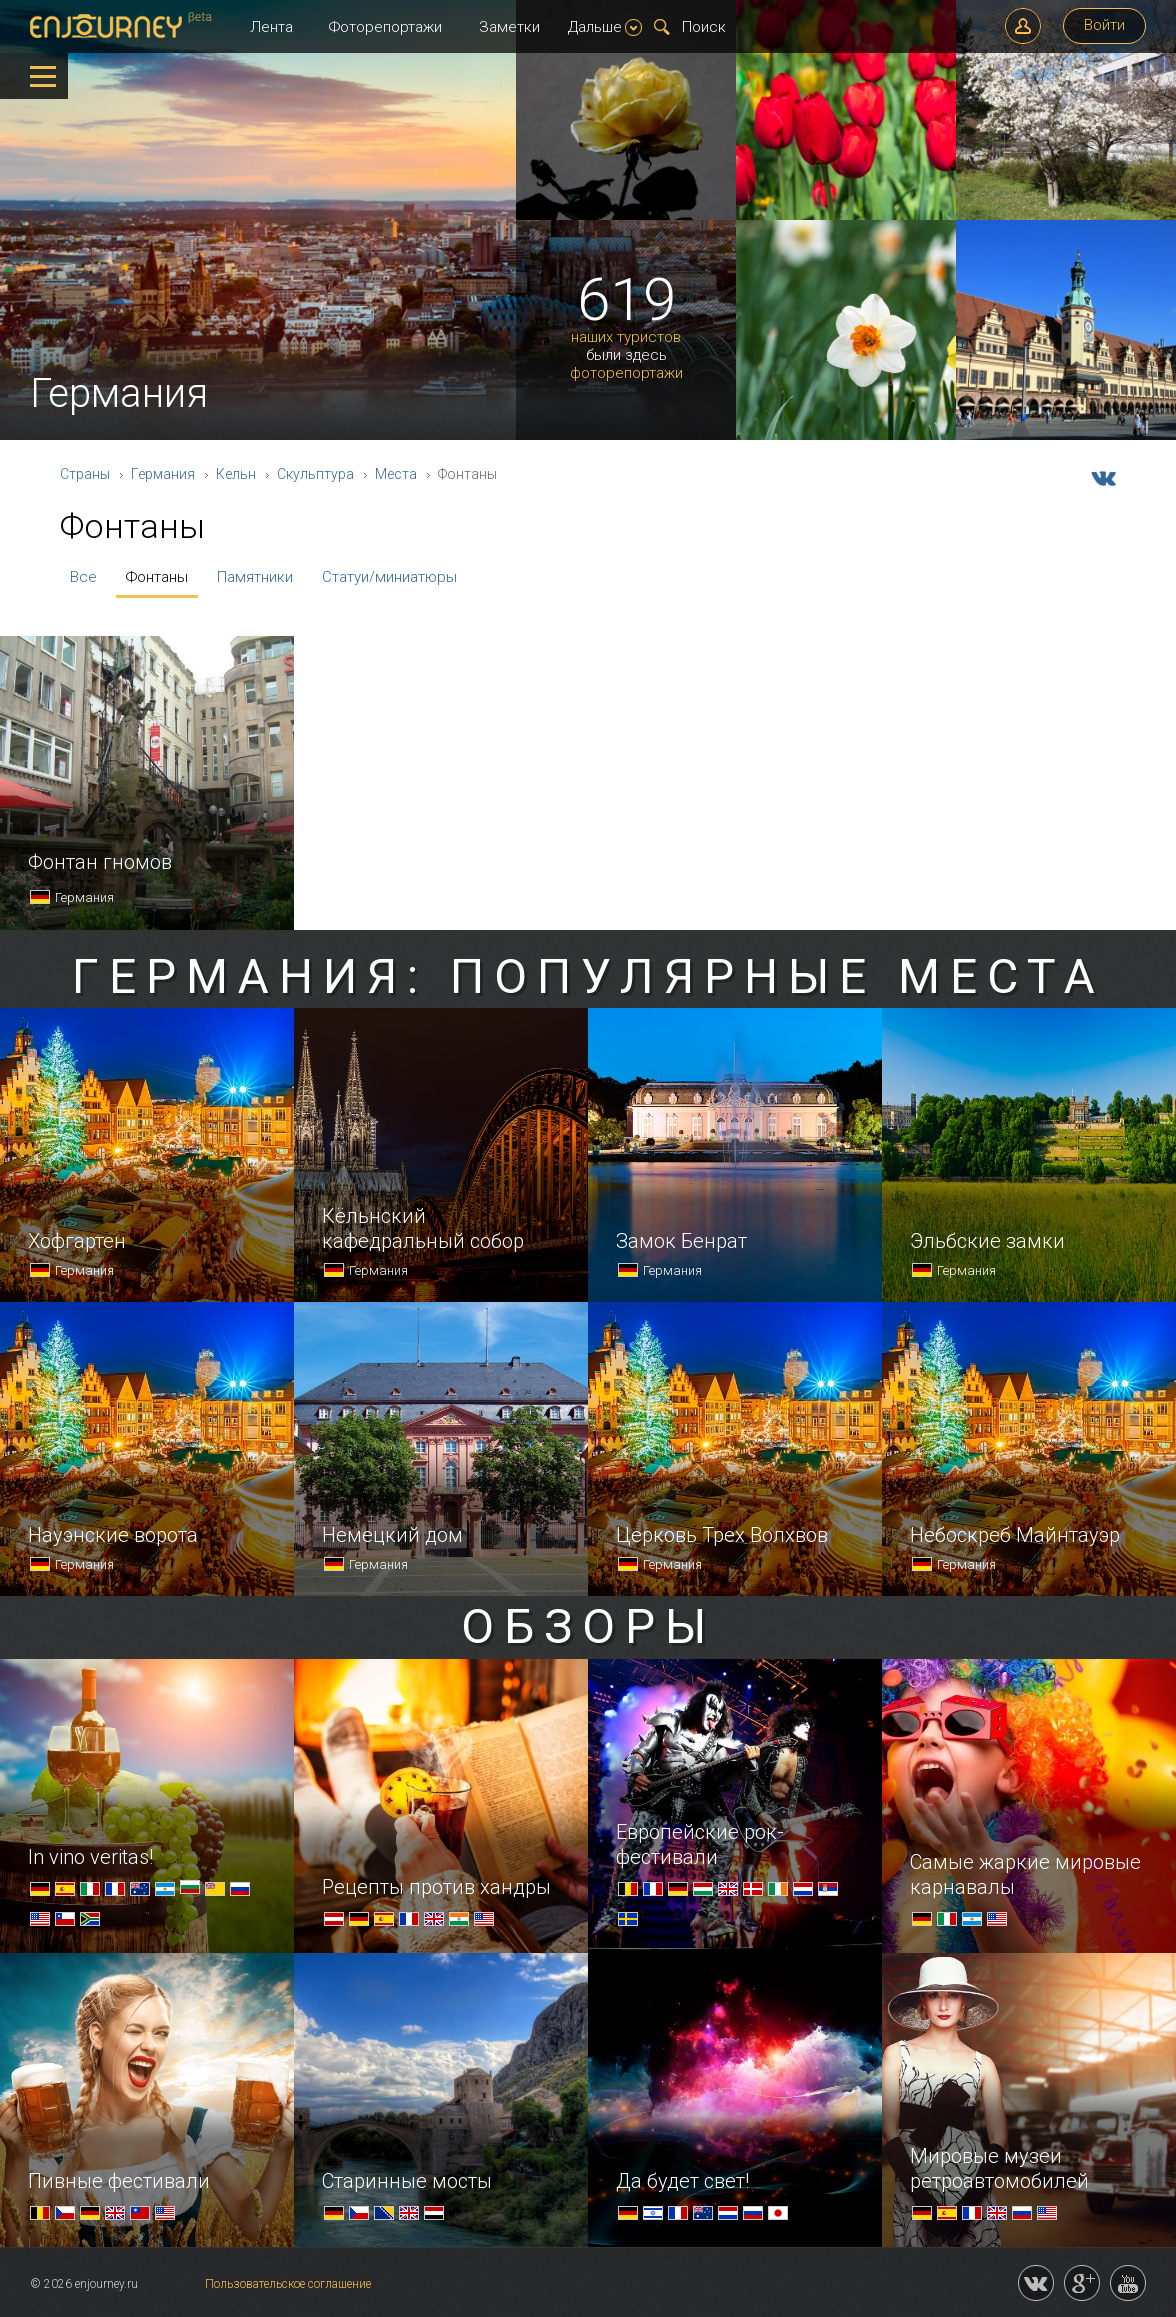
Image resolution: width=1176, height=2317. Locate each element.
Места (396, 474)
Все (83, 577)
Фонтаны (157, 577)
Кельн (236, 474)
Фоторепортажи (385, 27)
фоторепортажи (626, 373)
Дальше (605, 27)
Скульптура (315, 474)
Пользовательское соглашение (288, 2284)
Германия (163, 474)
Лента (271, 27)
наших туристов (626, 337)
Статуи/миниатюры (389, 577)
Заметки (509, 27)
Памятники (255, 577)
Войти (1104, 25)
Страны (85, 474)
